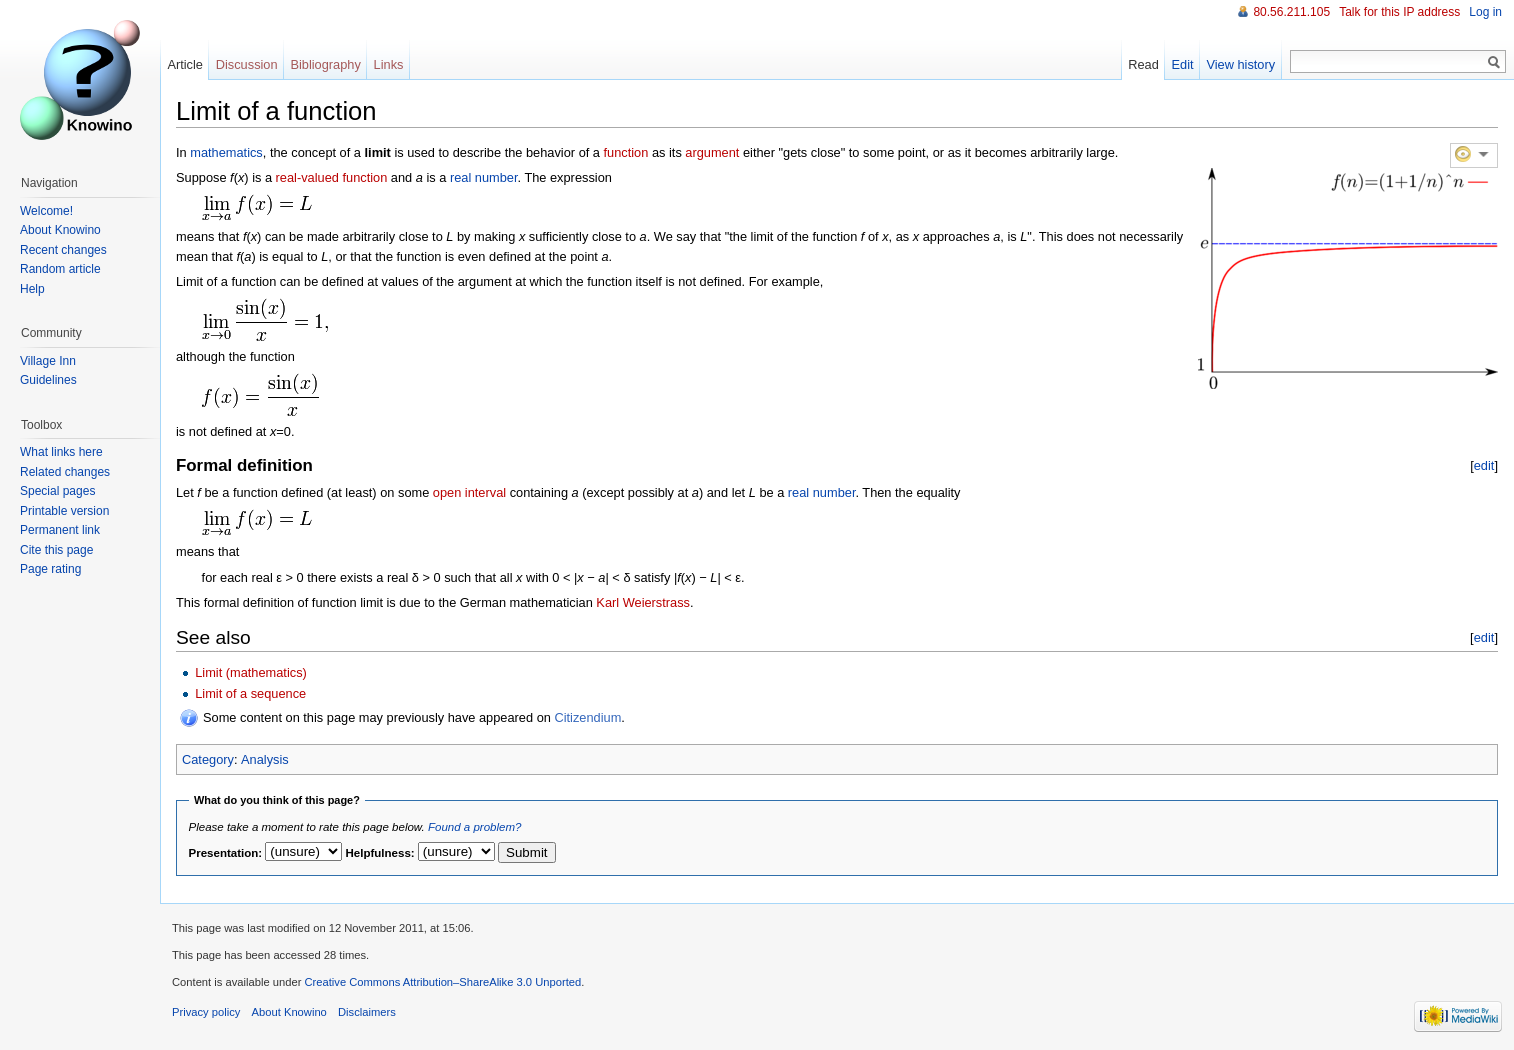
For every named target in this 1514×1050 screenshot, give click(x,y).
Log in (1485, 12)
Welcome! (46, 211)
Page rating (50, 569)
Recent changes (63, 250)
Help (32, 289)
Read (1143, 64)
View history (1240, 64)
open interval (469, 492)
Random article (60, 269)
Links (389, 64)
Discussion (247, 64)
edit (1484, 465)
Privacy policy (206, 1012)
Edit (1183, 64)
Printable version (64, 511)
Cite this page (56, 550)
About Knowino (60, 230)
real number (484, 177)
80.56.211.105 (1291, 12)
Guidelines (48, 380)
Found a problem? (474, 827)
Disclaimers (367, 1012)
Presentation (224, 853)
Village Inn (48, 361)
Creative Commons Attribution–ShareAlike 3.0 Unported (442, 982)
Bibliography (325, 64)
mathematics (226, 152)
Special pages (57, 491)
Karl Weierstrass (643, 602)
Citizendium (587, 717)
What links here (61, 452)
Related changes (65, 472)
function (626, 152)
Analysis (265, 759)
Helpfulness (378, 853)
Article (185, 64)
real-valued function (332, 177)
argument (712, 152)
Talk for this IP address (1399, 12)
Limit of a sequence (250, 693)
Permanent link (60, 530)
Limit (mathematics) (251, 672)
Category (208, 759)
